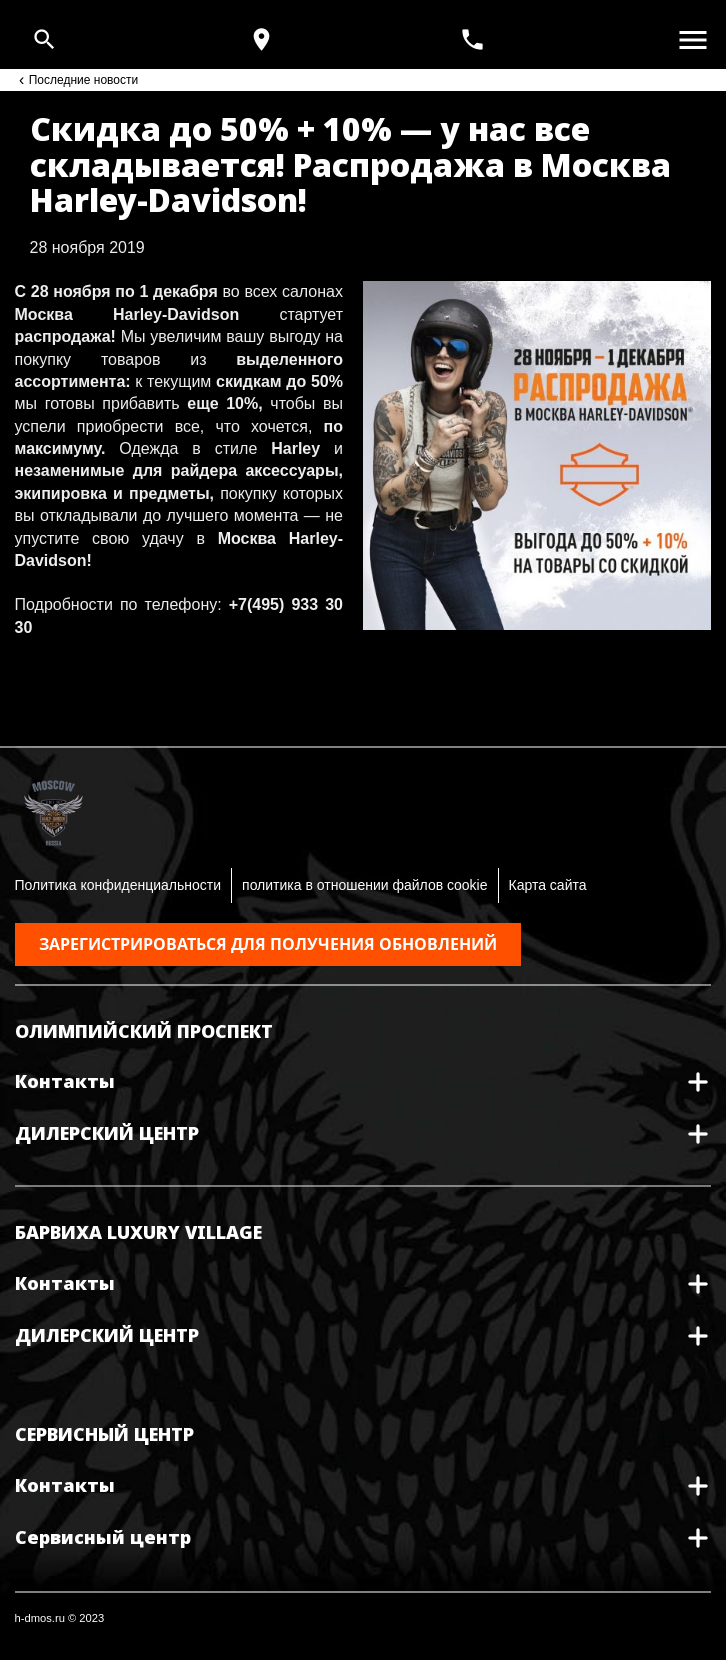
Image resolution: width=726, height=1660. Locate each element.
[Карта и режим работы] (261, 39)
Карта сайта (548, 885)
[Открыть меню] (693, 40)
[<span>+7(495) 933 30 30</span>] (475, 39)
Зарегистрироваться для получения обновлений (268, 944)
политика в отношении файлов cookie (364, 885)
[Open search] (44, 39)
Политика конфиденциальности (118, 885)
